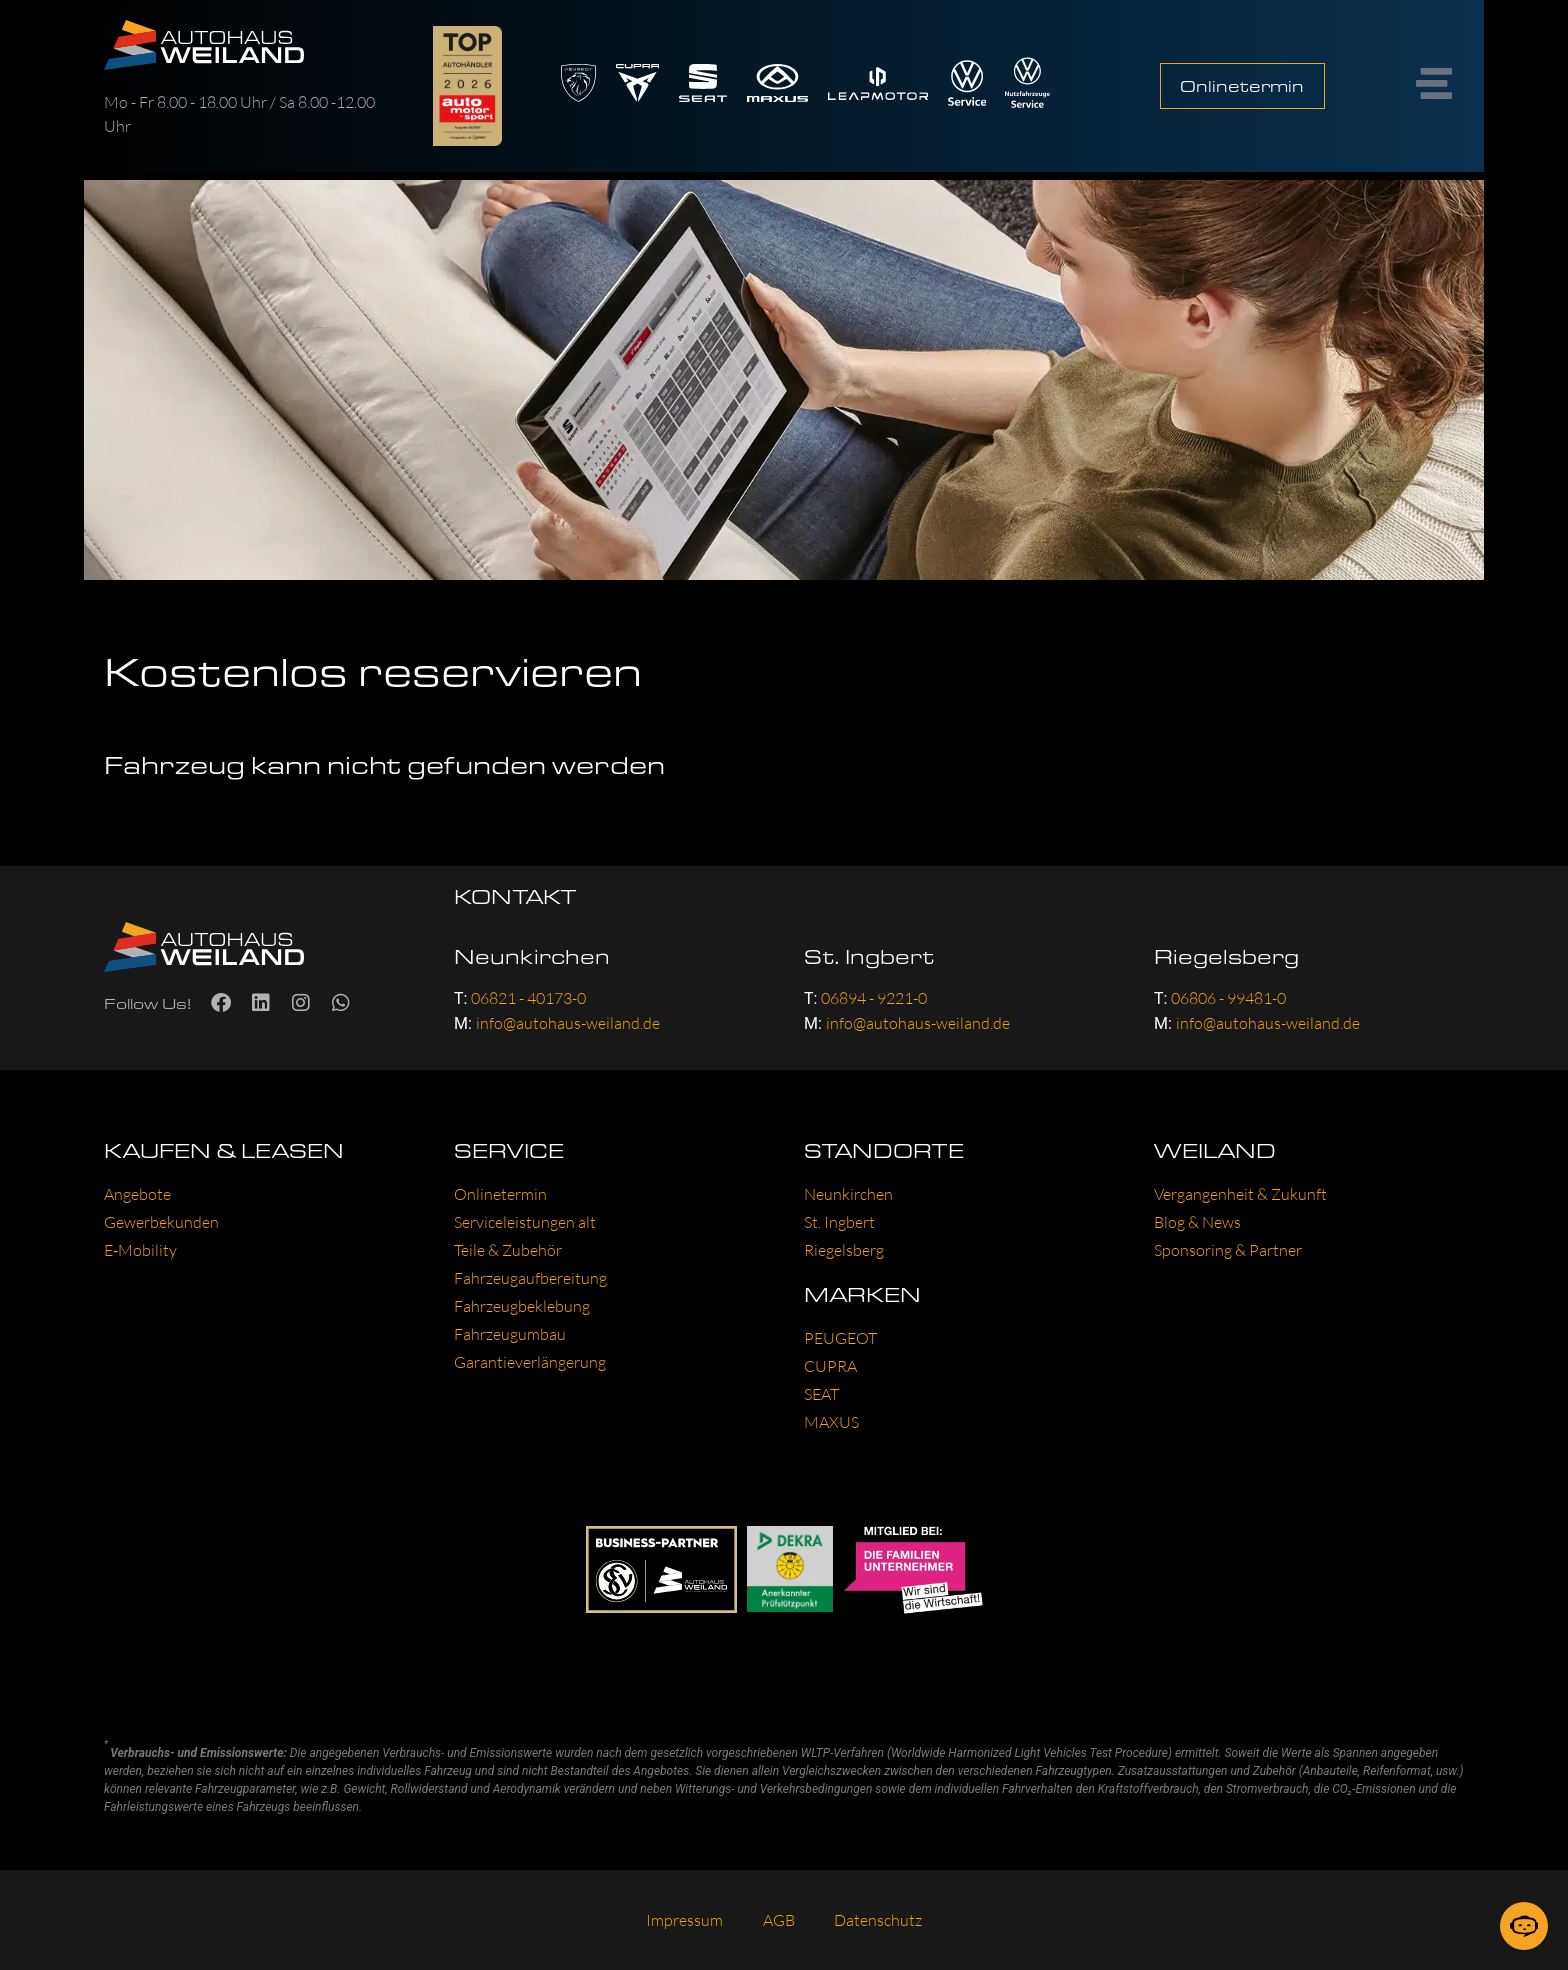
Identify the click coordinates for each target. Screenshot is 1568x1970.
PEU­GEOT (840, 1338)
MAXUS (831, 1422)
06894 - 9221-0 (874, 998)
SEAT (821, 1394)
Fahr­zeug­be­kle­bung (522, 1306)
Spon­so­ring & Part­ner (1228, 1250)
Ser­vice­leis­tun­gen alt (525, 1222)
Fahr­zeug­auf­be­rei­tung (530, 1278)
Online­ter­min (500, 1194)
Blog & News (1197, 1222)
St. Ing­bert (839, 1222)
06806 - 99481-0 (1228, 998)
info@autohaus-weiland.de (568, 1023)
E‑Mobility (140, 1250)
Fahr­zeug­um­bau (510, 1334)
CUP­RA (830, 1366)
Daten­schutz (879, 1920)
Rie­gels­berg (844, 1250)
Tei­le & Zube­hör (508, 1250)
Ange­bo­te (137, 1194)
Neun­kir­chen (848, 1194)
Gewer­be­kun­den (161, 1222)
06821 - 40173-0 (528, 998)
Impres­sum (684, 1920)
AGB (779, 1920)
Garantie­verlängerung (530, 1362)
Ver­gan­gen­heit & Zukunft (1240, 1194)
